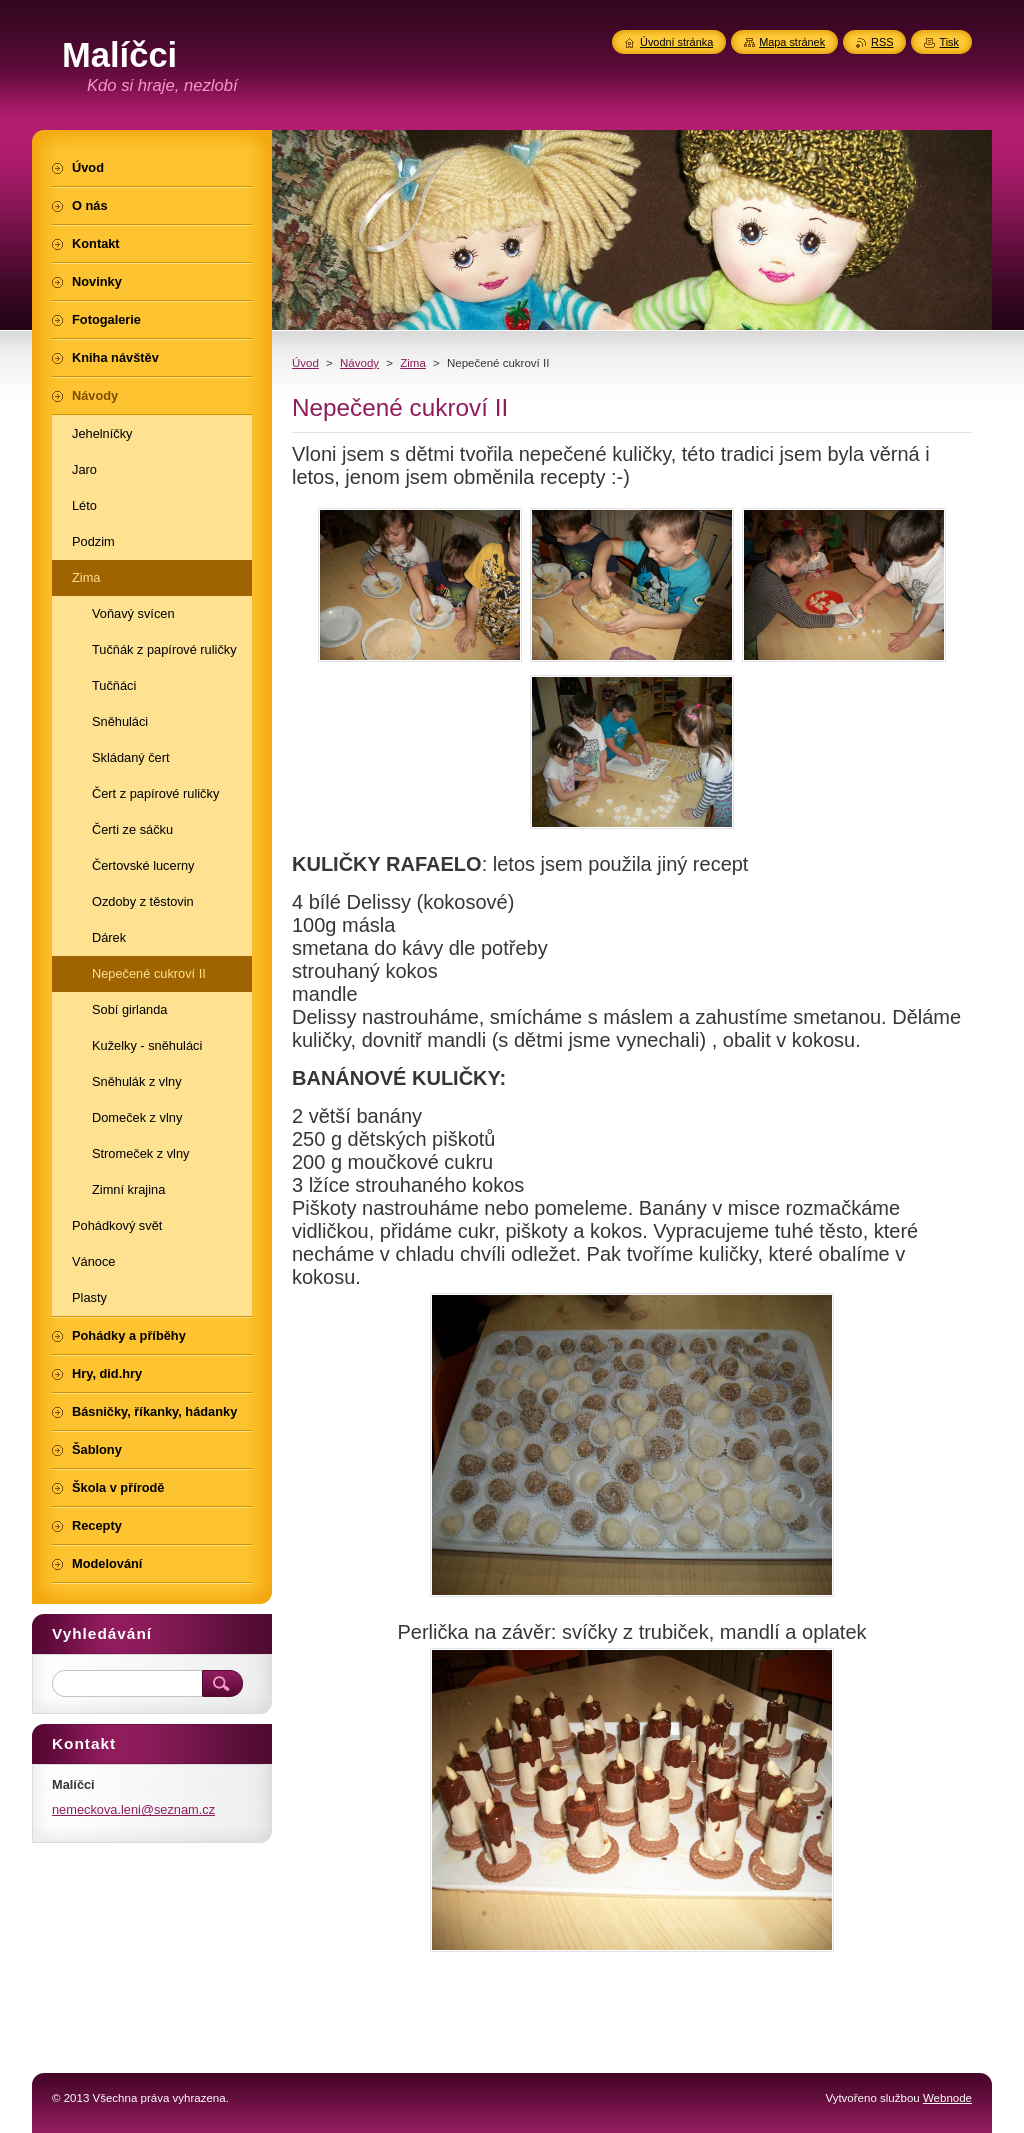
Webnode (947, 2098)
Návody (359, 363)
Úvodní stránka (676, 42)
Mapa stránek (792, 42)
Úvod (305, 363)
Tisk (949, 42)
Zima (413, 363)
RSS (882, 42)
